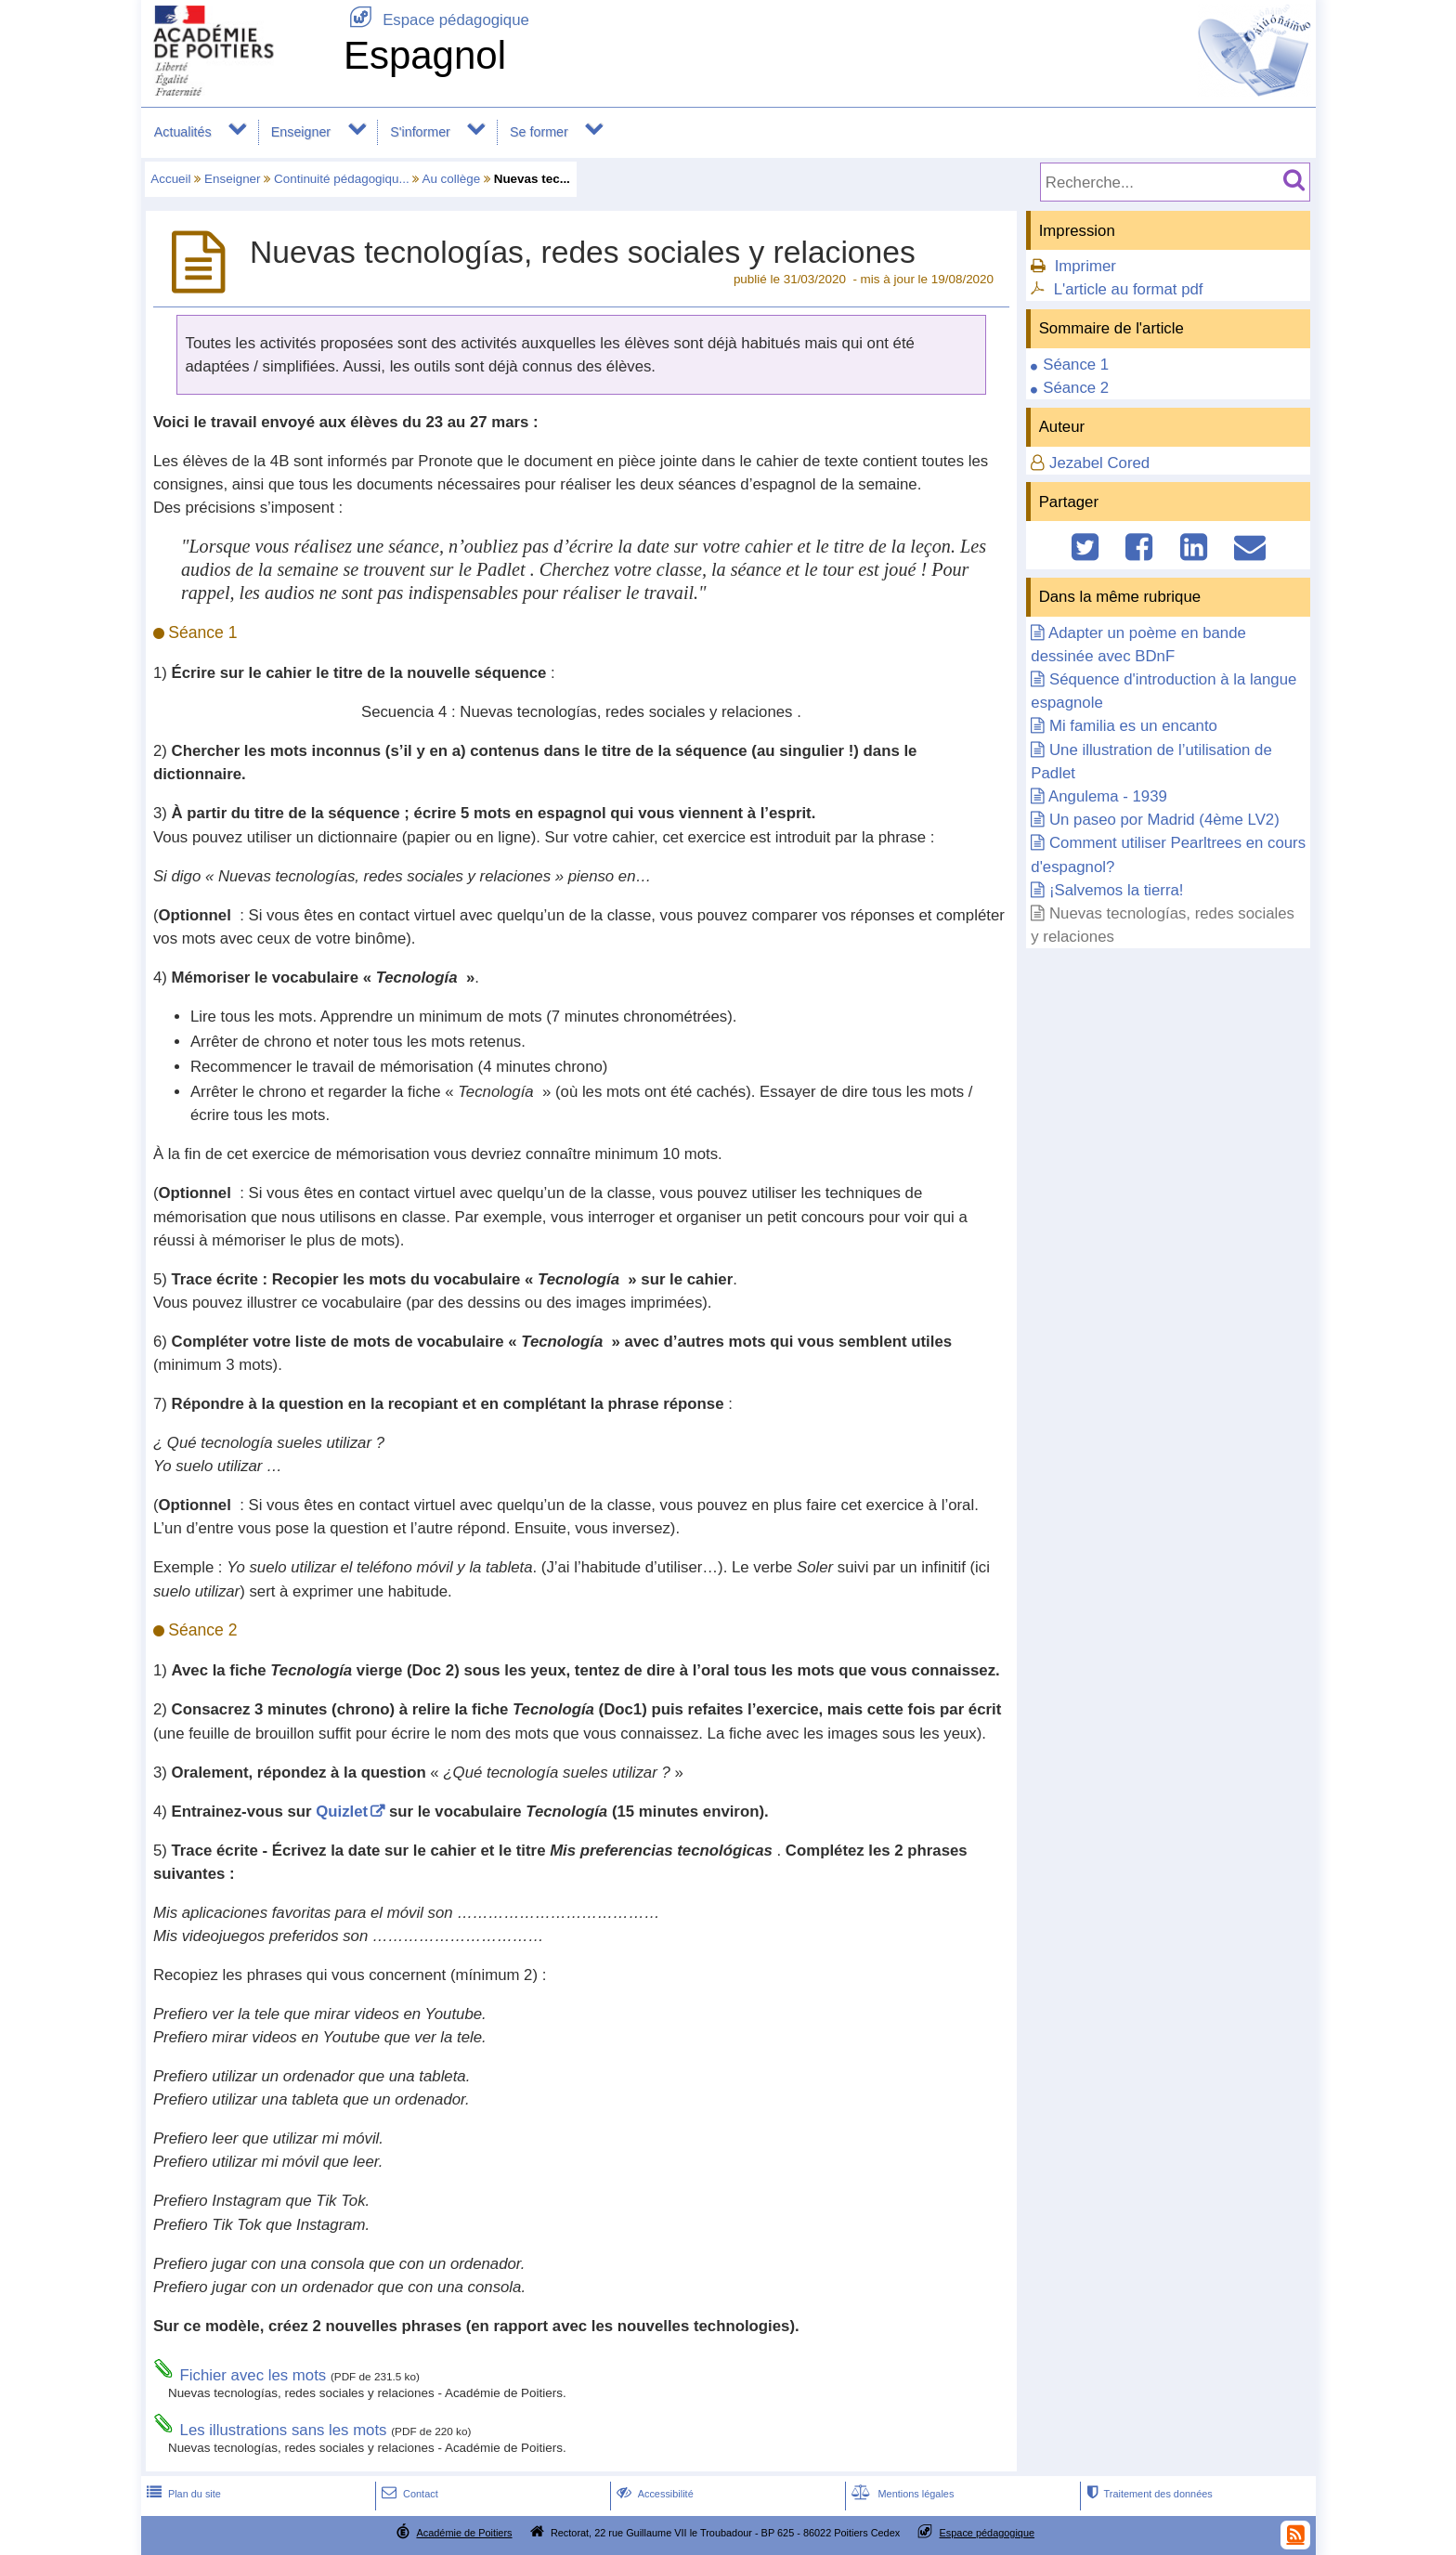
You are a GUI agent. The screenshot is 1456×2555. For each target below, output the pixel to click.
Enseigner (301, 131)
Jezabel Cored (1099, 463)
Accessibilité (653, 2493)
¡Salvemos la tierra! (1116, 890)
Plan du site (182, 2493)
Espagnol (425, 55)
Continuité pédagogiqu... (342, 179)
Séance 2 (1076, 388)
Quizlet (342, 1811)
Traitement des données (1147, 2493)
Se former (539, 131)
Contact (408, 2493)
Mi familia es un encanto (1133, 726)
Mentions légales (901, 2493)
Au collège (451, 179)
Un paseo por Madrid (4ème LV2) (1164, 819)
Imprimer (1085, 266)
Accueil (170, 179)
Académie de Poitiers (464, 2532)
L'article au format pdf (1128, 289)
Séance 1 (1076, 364)
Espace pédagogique (436, 20)
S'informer (420, 131)
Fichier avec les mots (253, 2375)
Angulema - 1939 (1107, 796)
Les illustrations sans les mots (283, 2430)
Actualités (183, 131)
